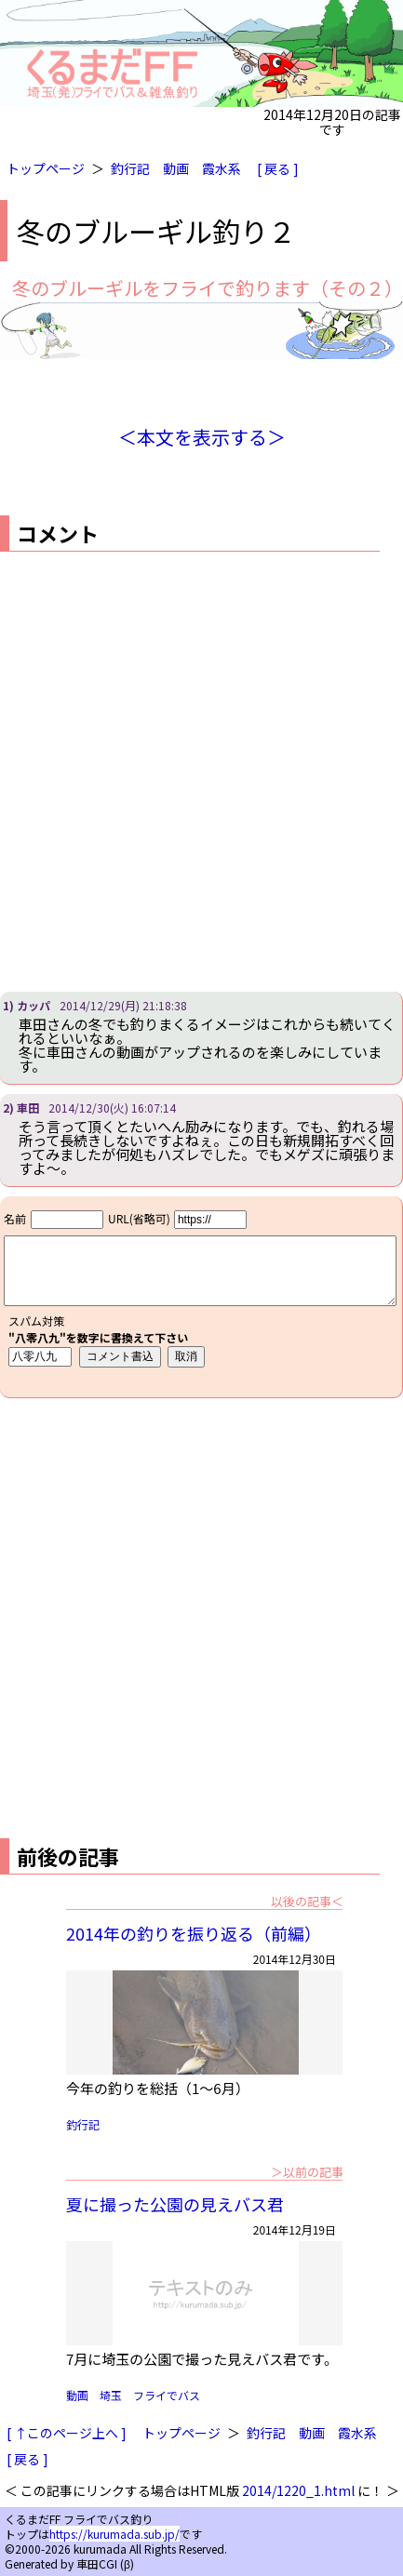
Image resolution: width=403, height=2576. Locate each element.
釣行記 (130, 168)
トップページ (46, 168)
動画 (176, 168)
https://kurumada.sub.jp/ (114, 2534)
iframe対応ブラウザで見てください (201, 1297)
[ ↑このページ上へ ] (67, 2432)
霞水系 (221, 168)
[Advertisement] (201, 771)
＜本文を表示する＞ (202, 436)
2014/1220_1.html (298, 2490)
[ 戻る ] (278, 168)
